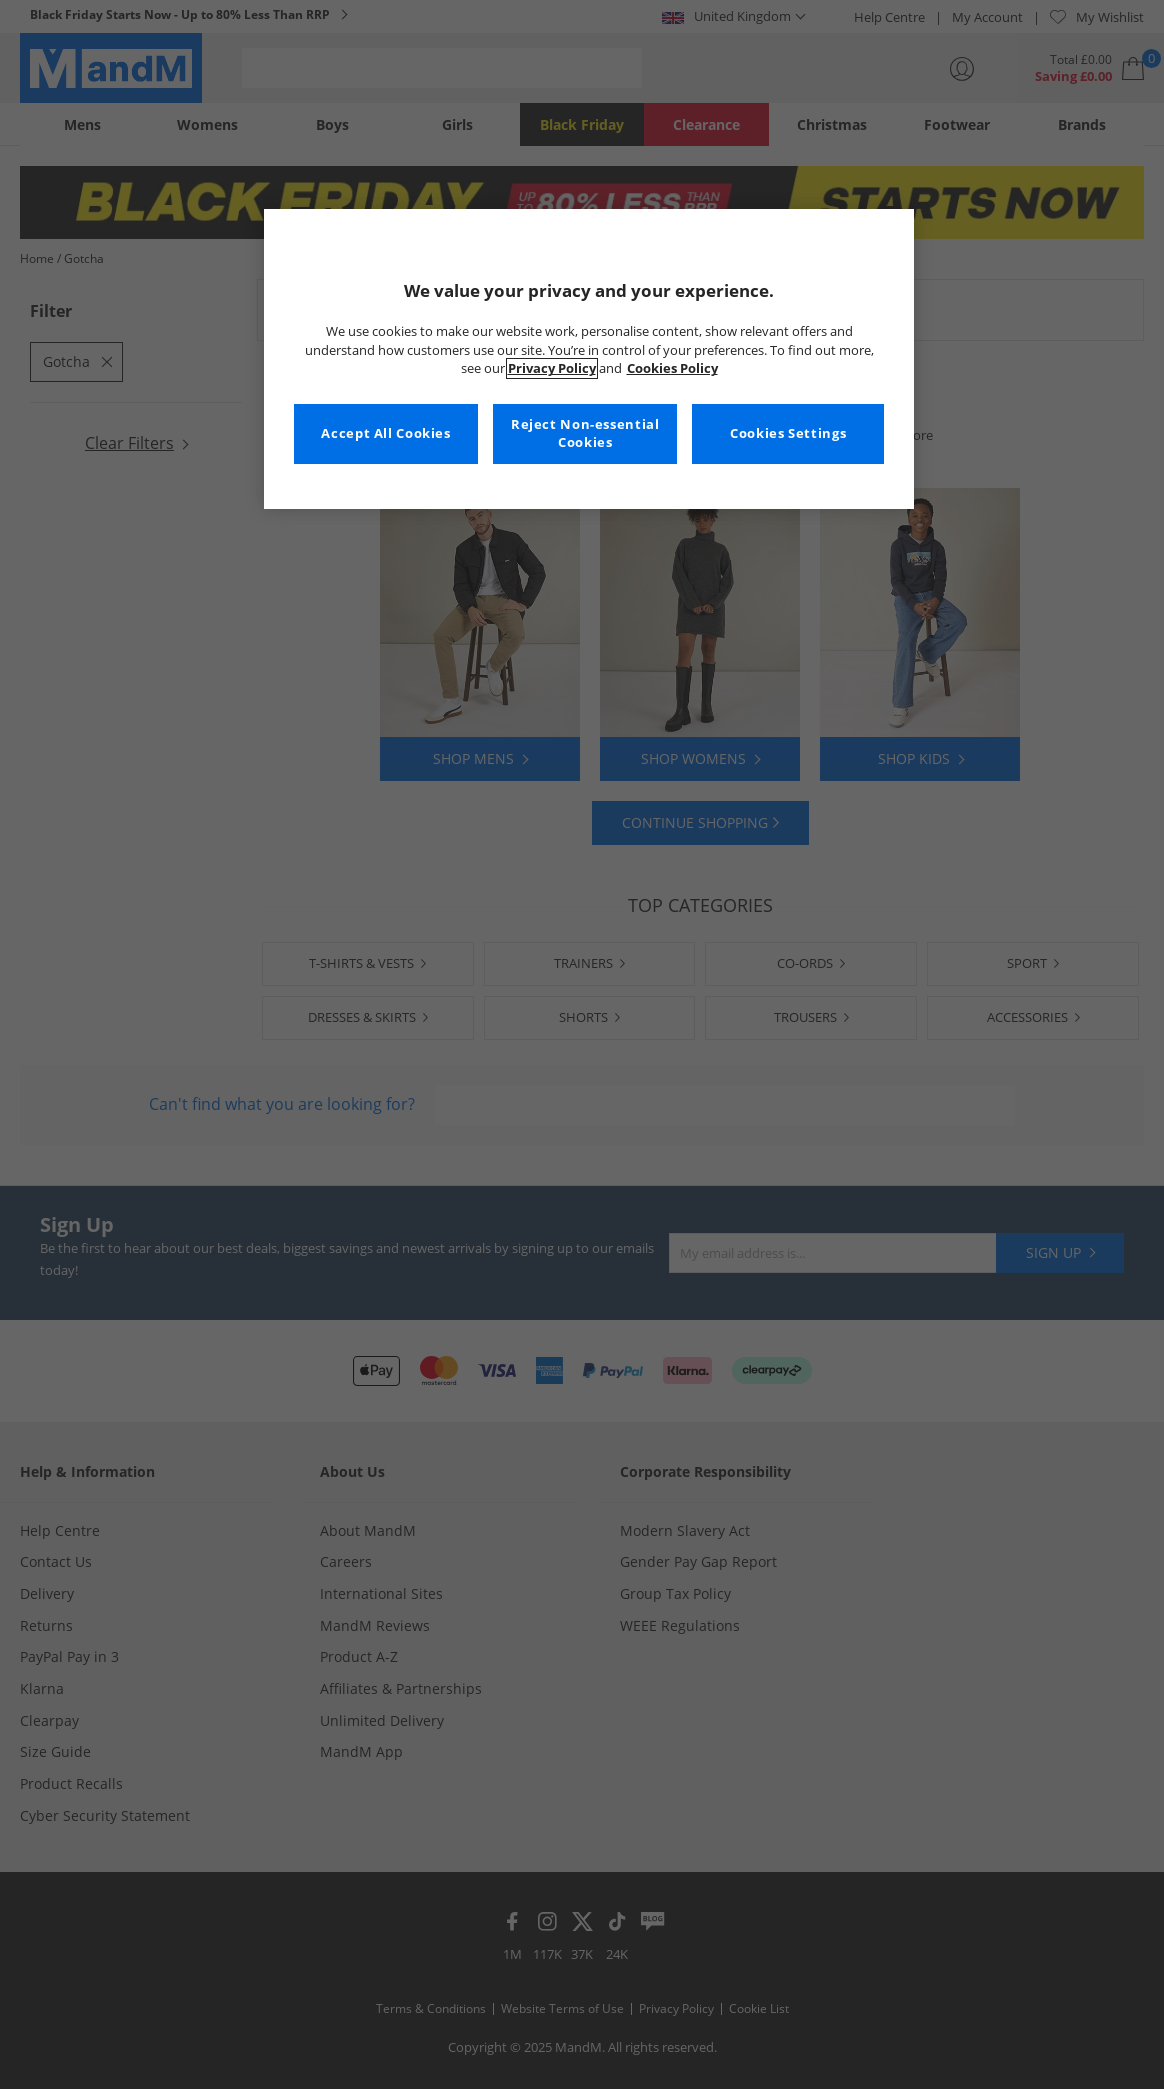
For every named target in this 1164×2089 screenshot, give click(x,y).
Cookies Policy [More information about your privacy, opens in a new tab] (672, 368)
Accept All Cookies (385, 433)
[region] (589, 359)
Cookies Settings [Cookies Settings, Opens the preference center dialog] (788, 433)
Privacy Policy (552, 368)
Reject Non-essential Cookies (585, 433)
